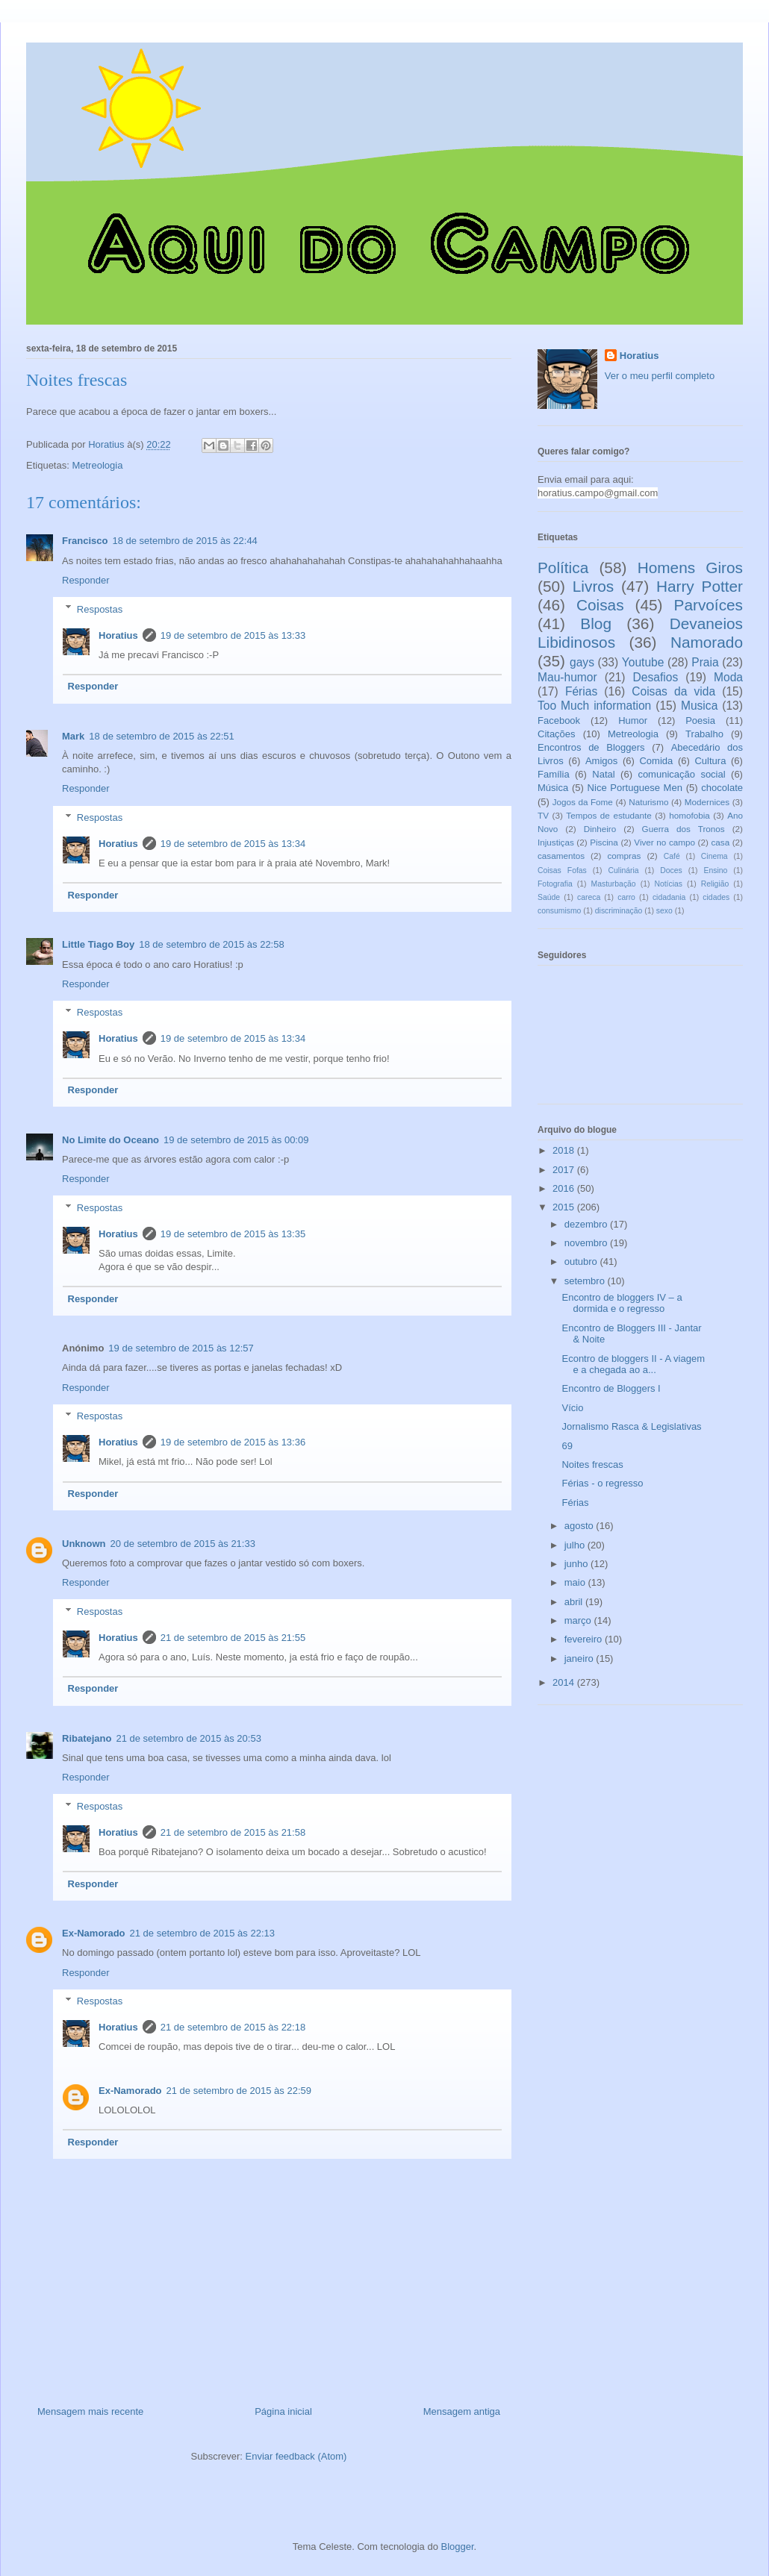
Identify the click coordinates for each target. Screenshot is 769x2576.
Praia (704, 662)
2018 (564, 1150)
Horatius (118, 635)
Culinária (623, 870)
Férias (581, 691)
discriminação (619, 911)
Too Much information (594, 705)
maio (576, 1582)
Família (554, 774)
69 (566, 1445)
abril (574, 1601)
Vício (572, 1407)
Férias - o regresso (602, 1483)
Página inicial (283, 2411)
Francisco (85, 540)
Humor (632, 720)
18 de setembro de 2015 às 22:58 (211, 944)
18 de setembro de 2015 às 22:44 (184, 540)
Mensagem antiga (461, 2411)
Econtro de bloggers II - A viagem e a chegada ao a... (633, 1364)
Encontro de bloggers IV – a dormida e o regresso (621, 1303)
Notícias (668, 884)
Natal (603, 774)
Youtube (643, 662)
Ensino (716, 870)
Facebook (559, 720)
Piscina (604, 842)
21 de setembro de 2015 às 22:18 (233, 2027)
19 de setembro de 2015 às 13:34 (233, 843)
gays (582, 662)
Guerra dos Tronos (683, 829)
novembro (587, 1242)
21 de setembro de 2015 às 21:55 (233, 1637)
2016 (564, 1188)
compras (624, 855)
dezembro (587, 1224)
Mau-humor (567, 677)
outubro (582, 1261)
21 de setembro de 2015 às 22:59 (238, 2090)
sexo (664, 911)
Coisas (600, 604)
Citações (557, 734)
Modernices (707, 802)
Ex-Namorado (93, 1933)
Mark (73, 736)
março (579, 1620)
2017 (564, 1169)
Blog (595, 623)
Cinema (714, 856)
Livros (593, 586)
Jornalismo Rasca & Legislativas (631, 1426)
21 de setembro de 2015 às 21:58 (233, 1832)
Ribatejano (86, 1738)
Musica (699, 705)
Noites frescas (592, 1464)
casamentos (561, 855)
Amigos (601, 760)
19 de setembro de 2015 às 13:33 (233, 635)
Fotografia (555, 884)
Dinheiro (600, 829)
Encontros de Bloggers (591, 747)
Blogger (457, 2546)
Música (553, 787)
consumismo (559, 911)
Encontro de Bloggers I (610, 1388)
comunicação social (681, 774)
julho (576, 1545)
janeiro (580, 1658)
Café (672, 856)
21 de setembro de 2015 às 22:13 (202, 1933)
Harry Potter (699, 586)
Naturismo (648, 802)
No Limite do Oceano (110, 1139)
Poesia (700, 720)
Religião (715, 884)
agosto (580, 1525)
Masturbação (613, 884)
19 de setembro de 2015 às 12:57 (180, 1348)
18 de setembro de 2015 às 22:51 (161, 736)
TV (543, 815)
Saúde (549, 897)
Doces (671, 870)
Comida (656, 760)
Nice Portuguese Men (635, 787)
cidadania (669, 897)
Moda (728, 677)
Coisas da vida (673, 691)
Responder (86, 580)
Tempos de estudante (608, 815)
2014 (564, 1682)
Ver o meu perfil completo (659, 375)
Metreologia (97, 465)
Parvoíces (708, 604)
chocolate (722, 787)
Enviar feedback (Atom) (296, 2456)
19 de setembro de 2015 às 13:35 (233, 1233)
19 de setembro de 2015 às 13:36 (233, 1442)
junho (577, 1563)
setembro (586, 1281)
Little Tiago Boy (98, 944)
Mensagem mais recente (90, 2411)
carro (626, 897)
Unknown (84, 1543)
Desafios (656, 677)
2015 (564, 1207)
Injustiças (556, 842)
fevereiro (584, 1639)
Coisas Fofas (562, 870)
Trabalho (704, 734)
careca (588, 897)
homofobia (689, 815)
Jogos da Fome (582, 802)
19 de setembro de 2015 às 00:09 (236, 1139)
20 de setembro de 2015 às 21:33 (182, 1543)
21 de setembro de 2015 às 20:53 (188, 1738)
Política (563, 567)
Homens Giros (690, 567)
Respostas (99, 608)
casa (720, 842)
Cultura (710, 760)
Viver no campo (664, 842)
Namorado (706, 642)
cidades (716, 897)
